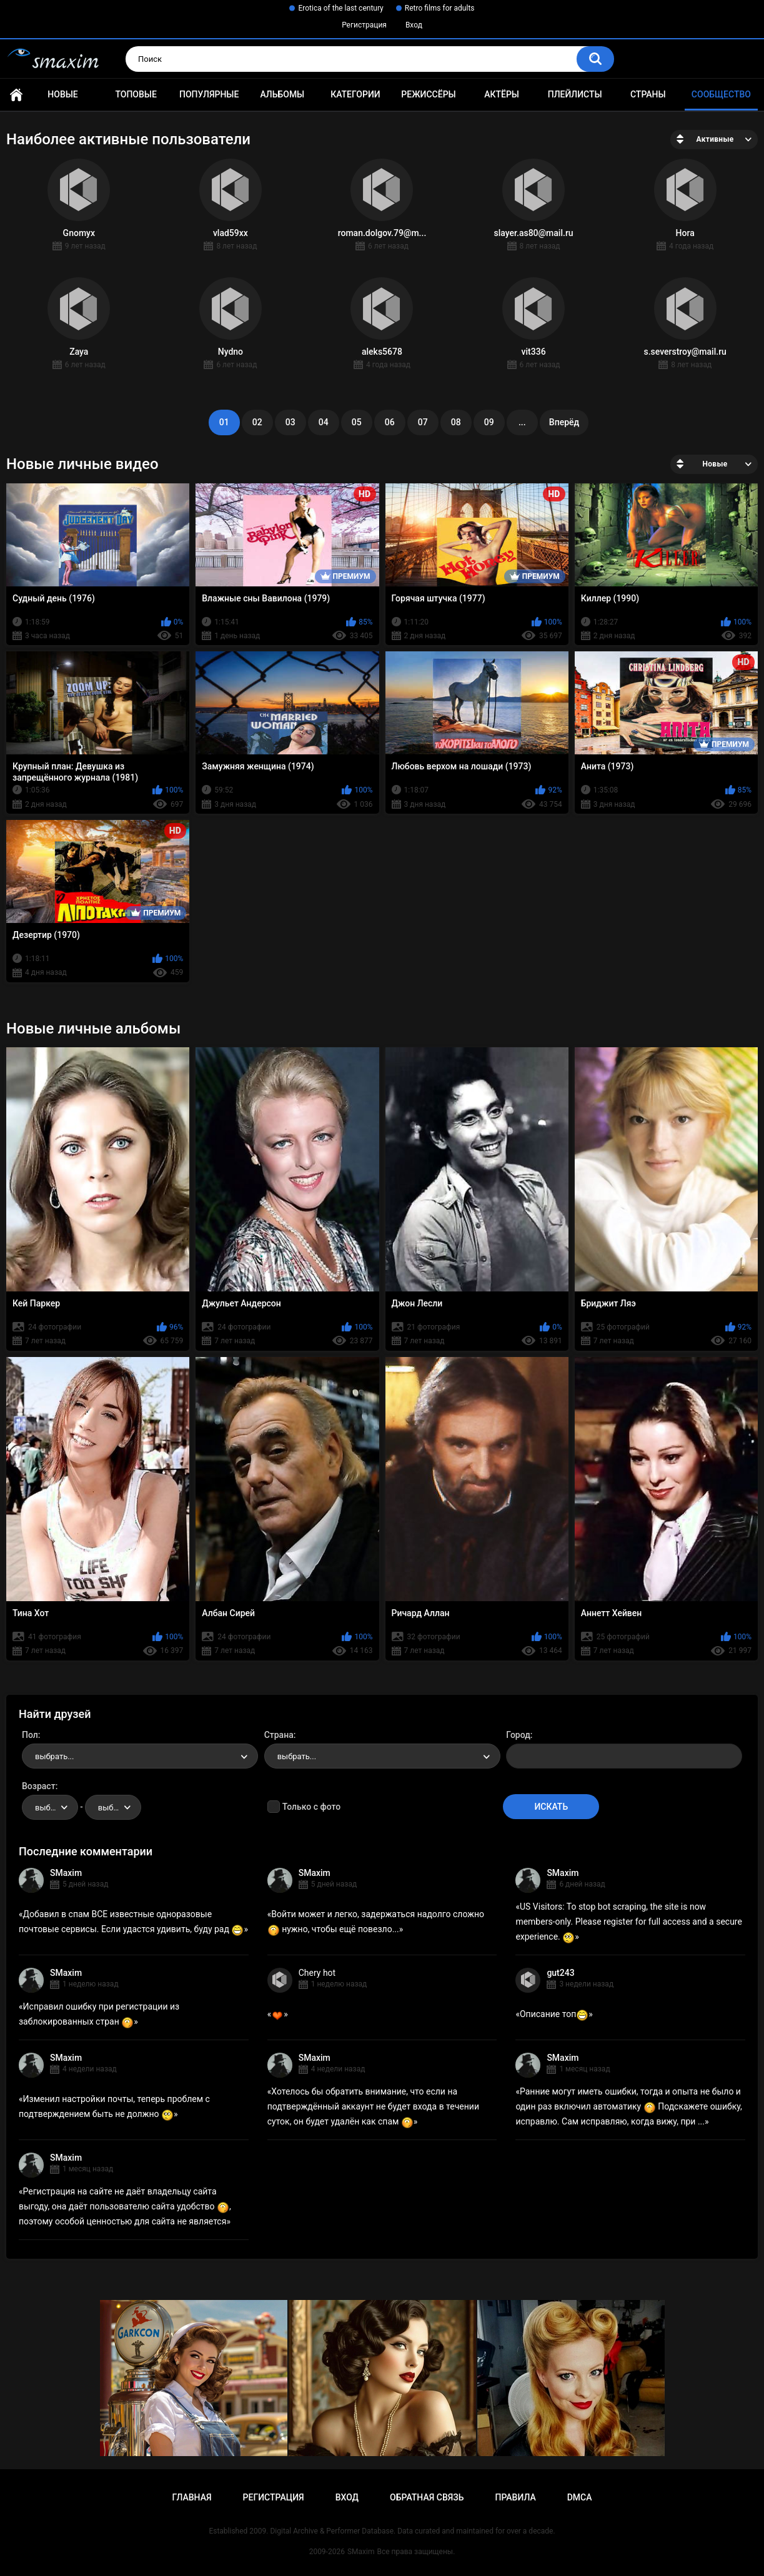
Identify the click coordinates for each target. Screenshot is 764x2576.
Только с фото (311, 1807)
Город (518, 1735)
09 (489, 422)
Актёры (501, 94)
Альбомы (282, 94)
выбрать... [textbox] (54, 1756)
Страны (648, 94)
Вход (413, 25)
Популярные (209, 94)
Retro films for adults (440, 8)
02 (257, 422)
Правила (515, 2497)
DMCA (579, 2497)
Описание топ (554, 2014)
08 (456, 422)
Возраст (39, 1786)
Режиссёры (428, 94)
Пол (30, 1735)
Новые (62, 94)
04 (324, 422)
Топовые (135, 94)
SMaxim (66, 1873)
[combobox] (140, 1756)
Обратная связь (427, 2497)
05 (357, 422)
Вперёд (564, 422)
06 (390, 422)
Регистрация (364, 25)
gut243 (560, 1973)
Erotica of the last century (340, 8)
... (522, 422)
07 (423, 422)
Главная (16, 95)
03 (290, 422)
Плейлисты (575, 94)
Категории (355, 94)
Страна (279, 1735)
